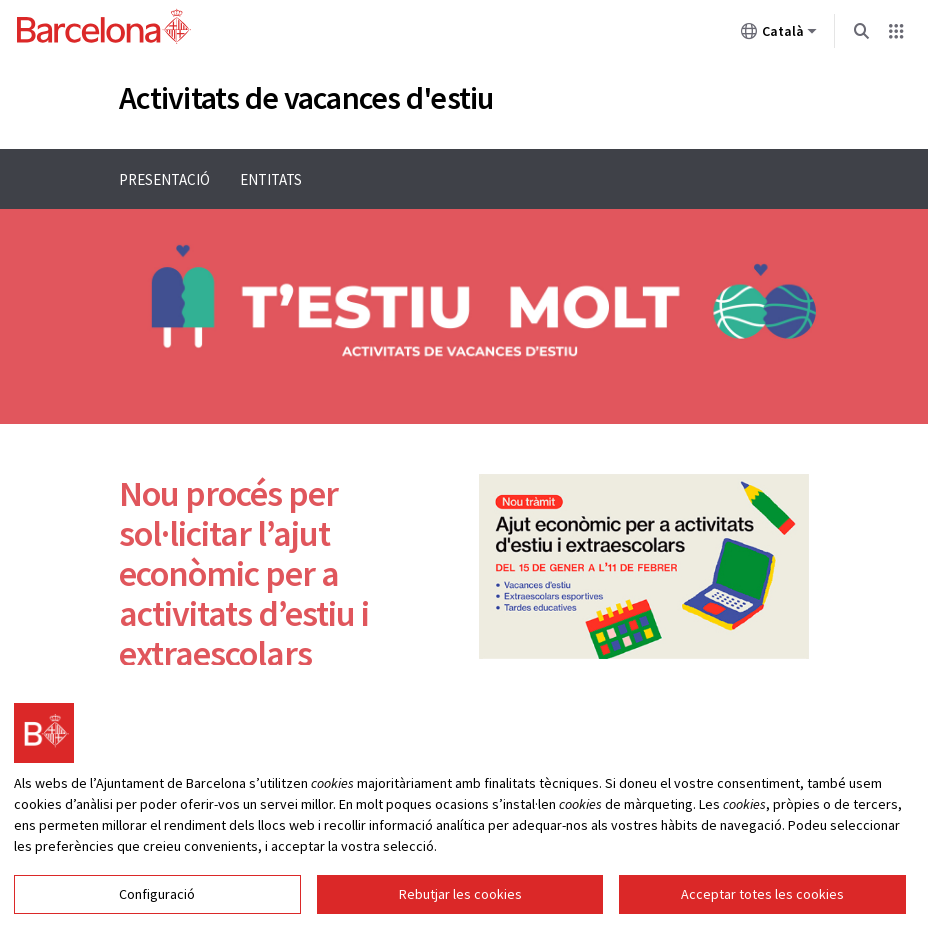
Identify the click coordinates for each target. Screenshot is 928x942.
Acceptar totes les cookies (762, 915)
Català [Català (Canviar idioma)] (779, 35)
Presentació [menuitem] (164, 179)
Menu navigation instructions (92, 148)
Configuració (157, 915)
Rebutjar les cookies (460, 915)
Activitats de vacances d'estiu (306, 98)
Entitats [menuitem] (271, 179)
